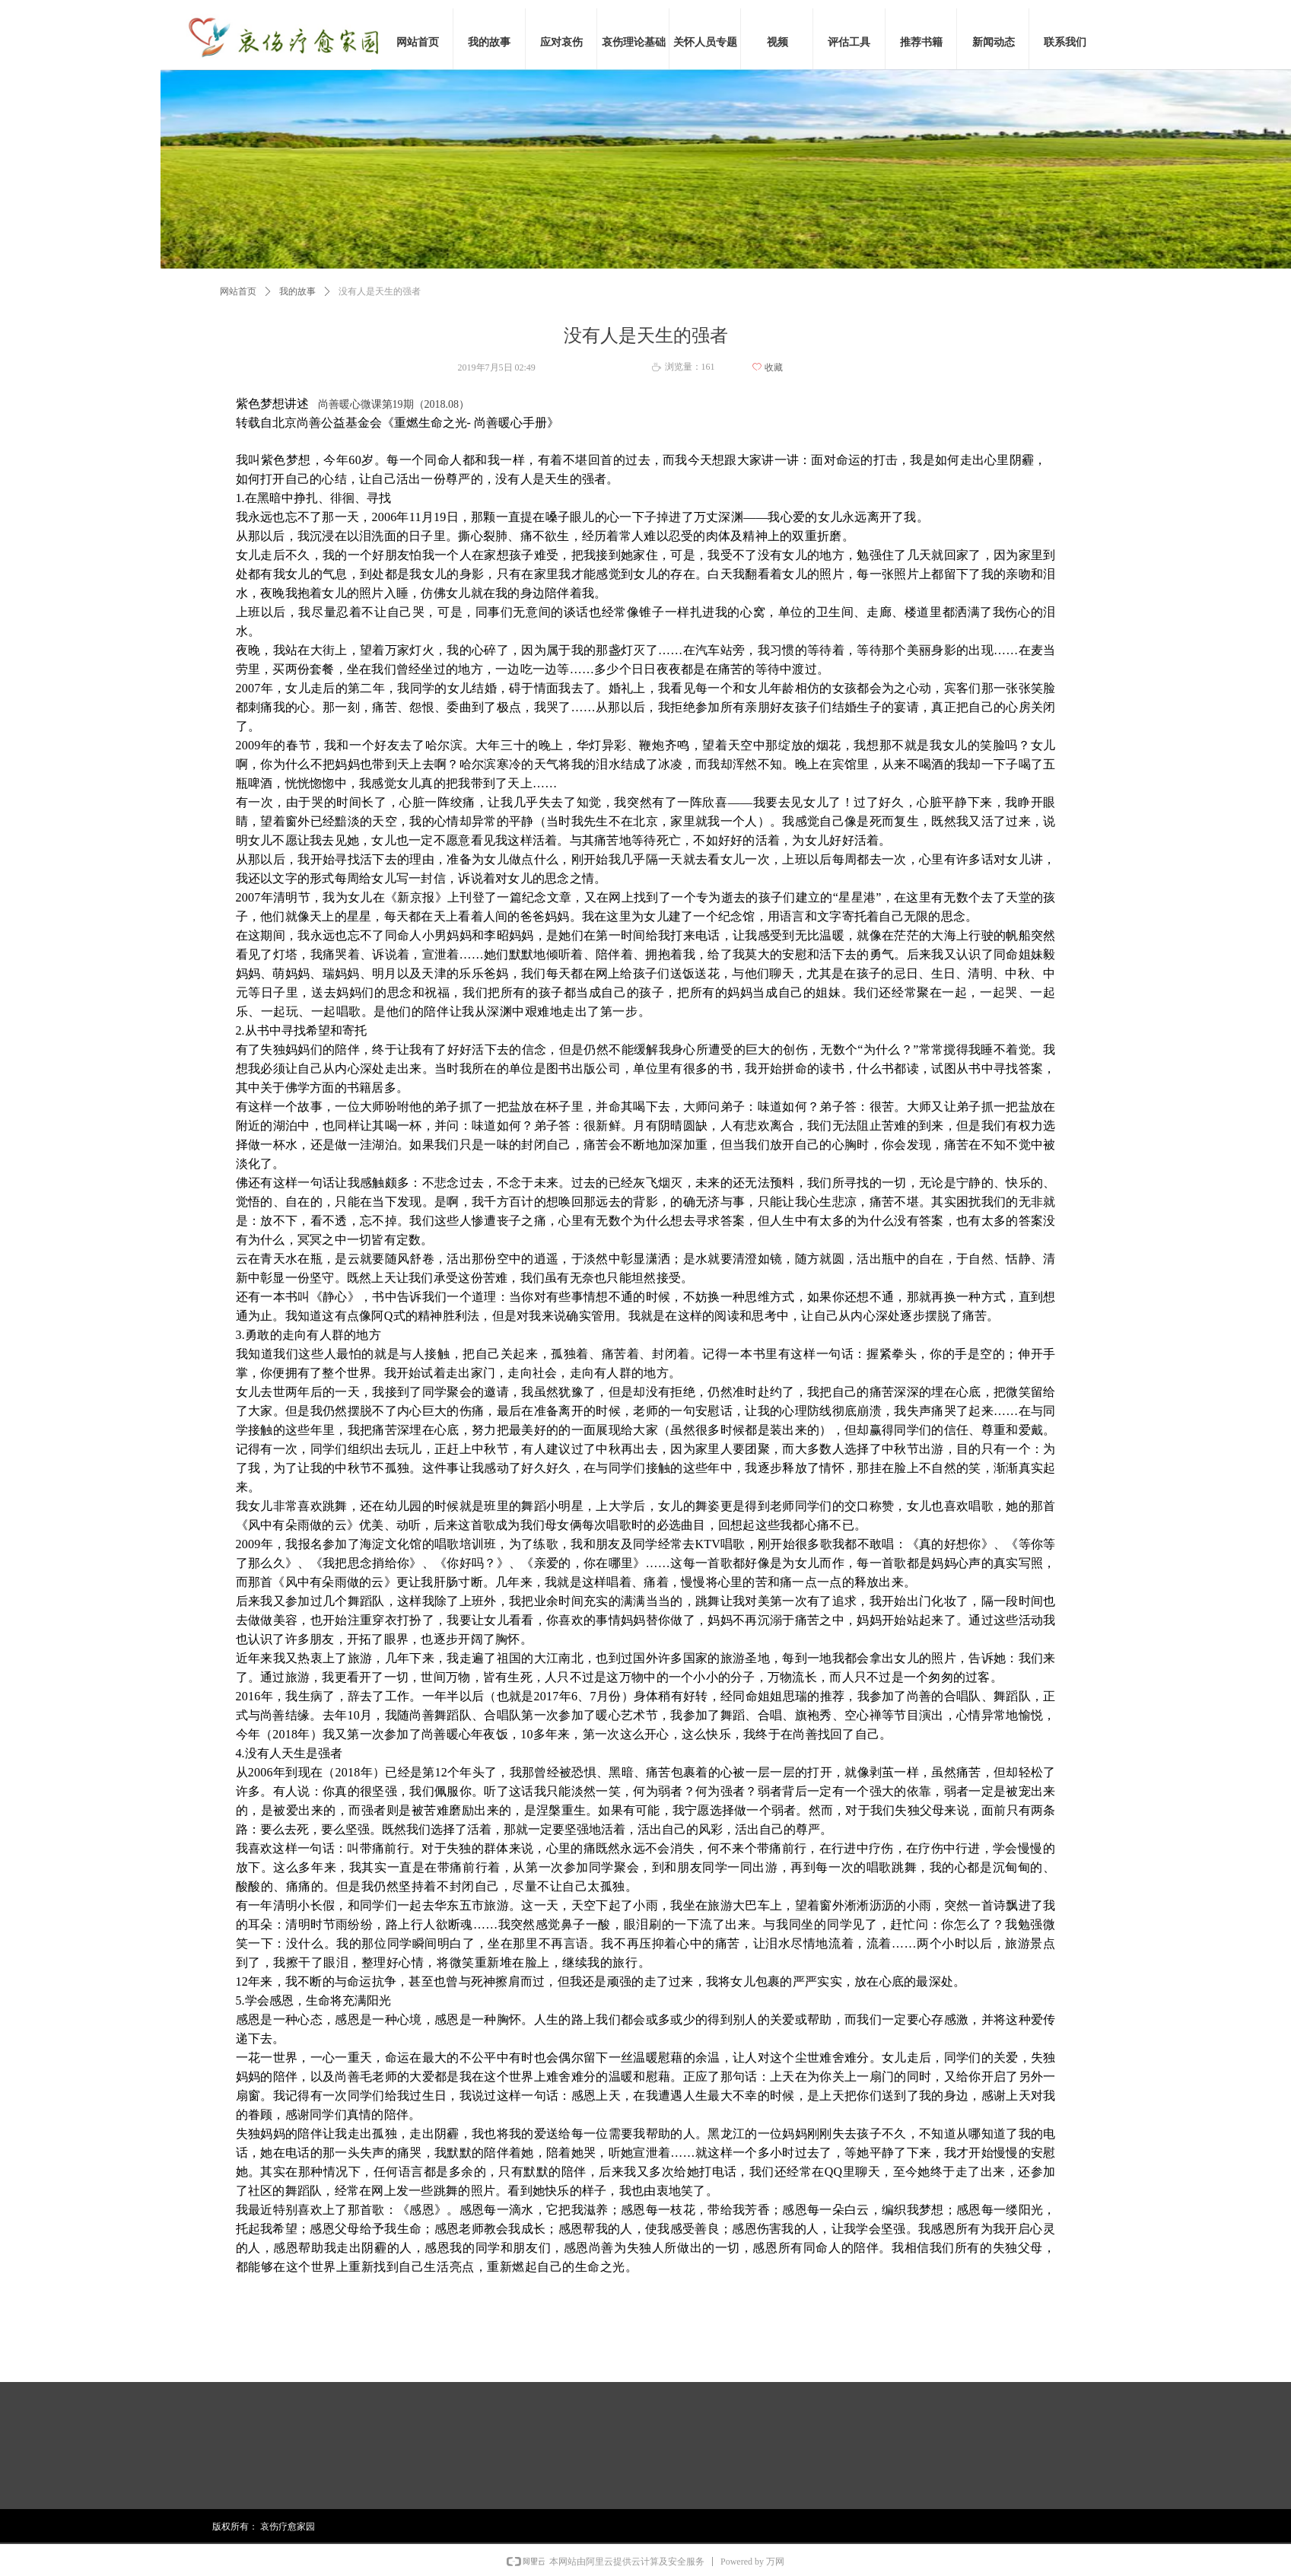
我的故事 (297, 291)
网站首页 (238, 291)
